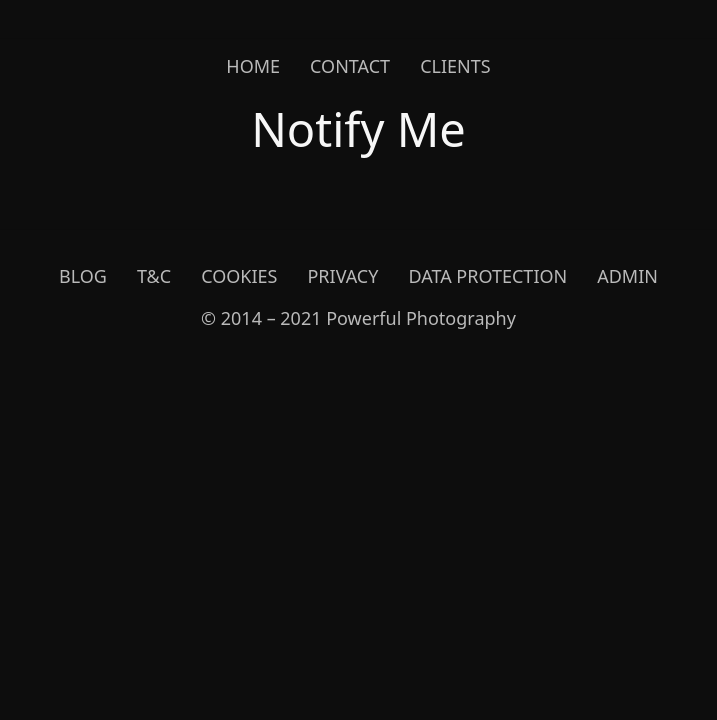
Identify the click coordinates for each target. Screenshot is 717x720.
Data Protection (487, 276)
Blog (83, 276)
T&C (154, 276)
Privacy (342, 276)
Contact (350, 66)
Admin (627, 276)
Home (253, 66)
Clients (455, 66)
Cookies (239, 276)
